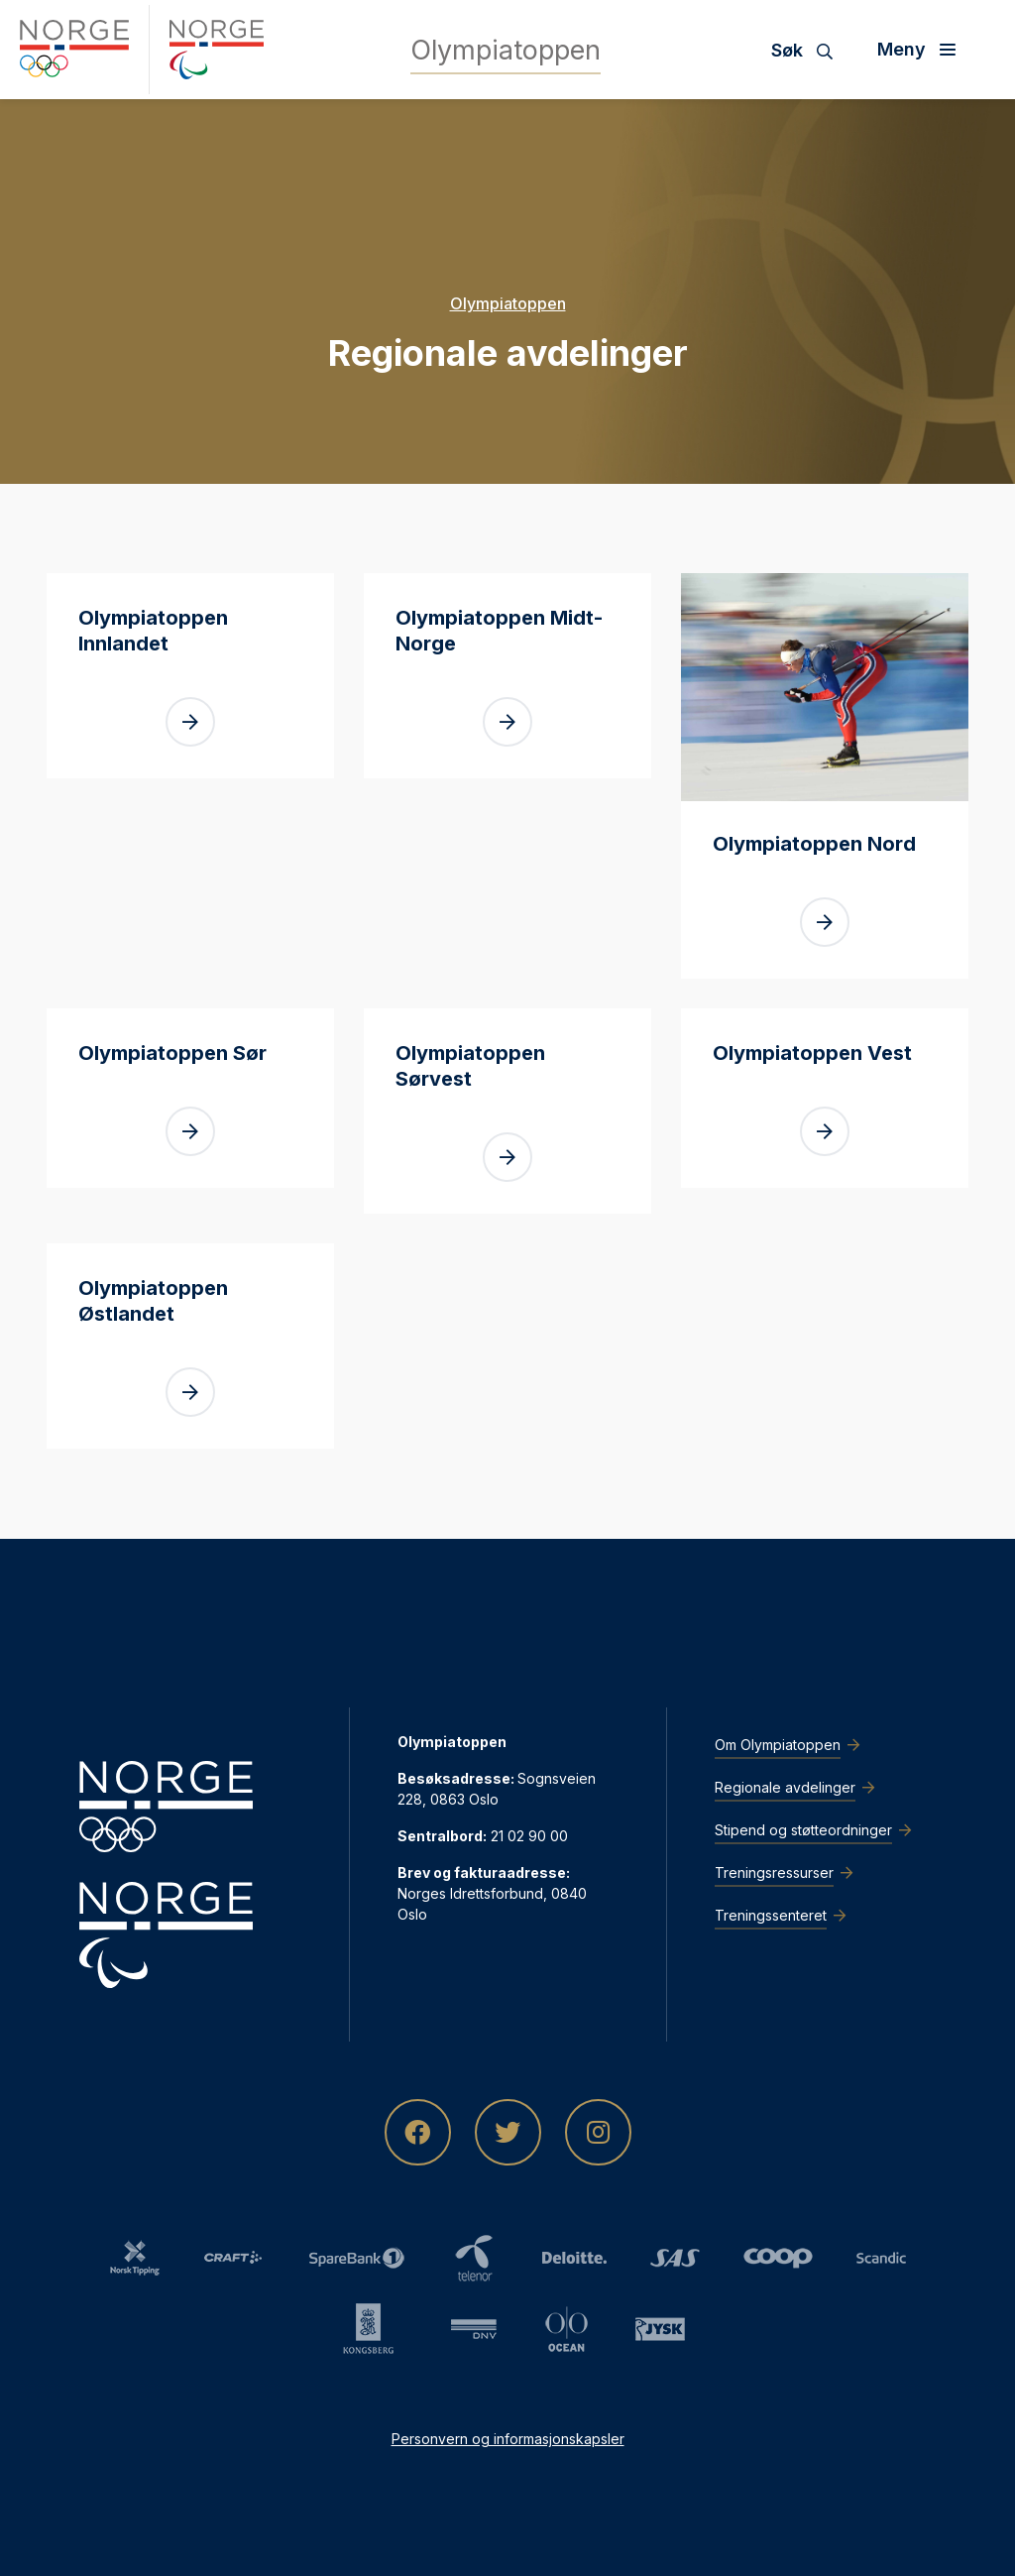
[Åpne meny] (923, 49)
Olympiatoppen (508, 303)
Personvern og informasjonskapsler (508, 2438)
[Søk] (809, 49)
